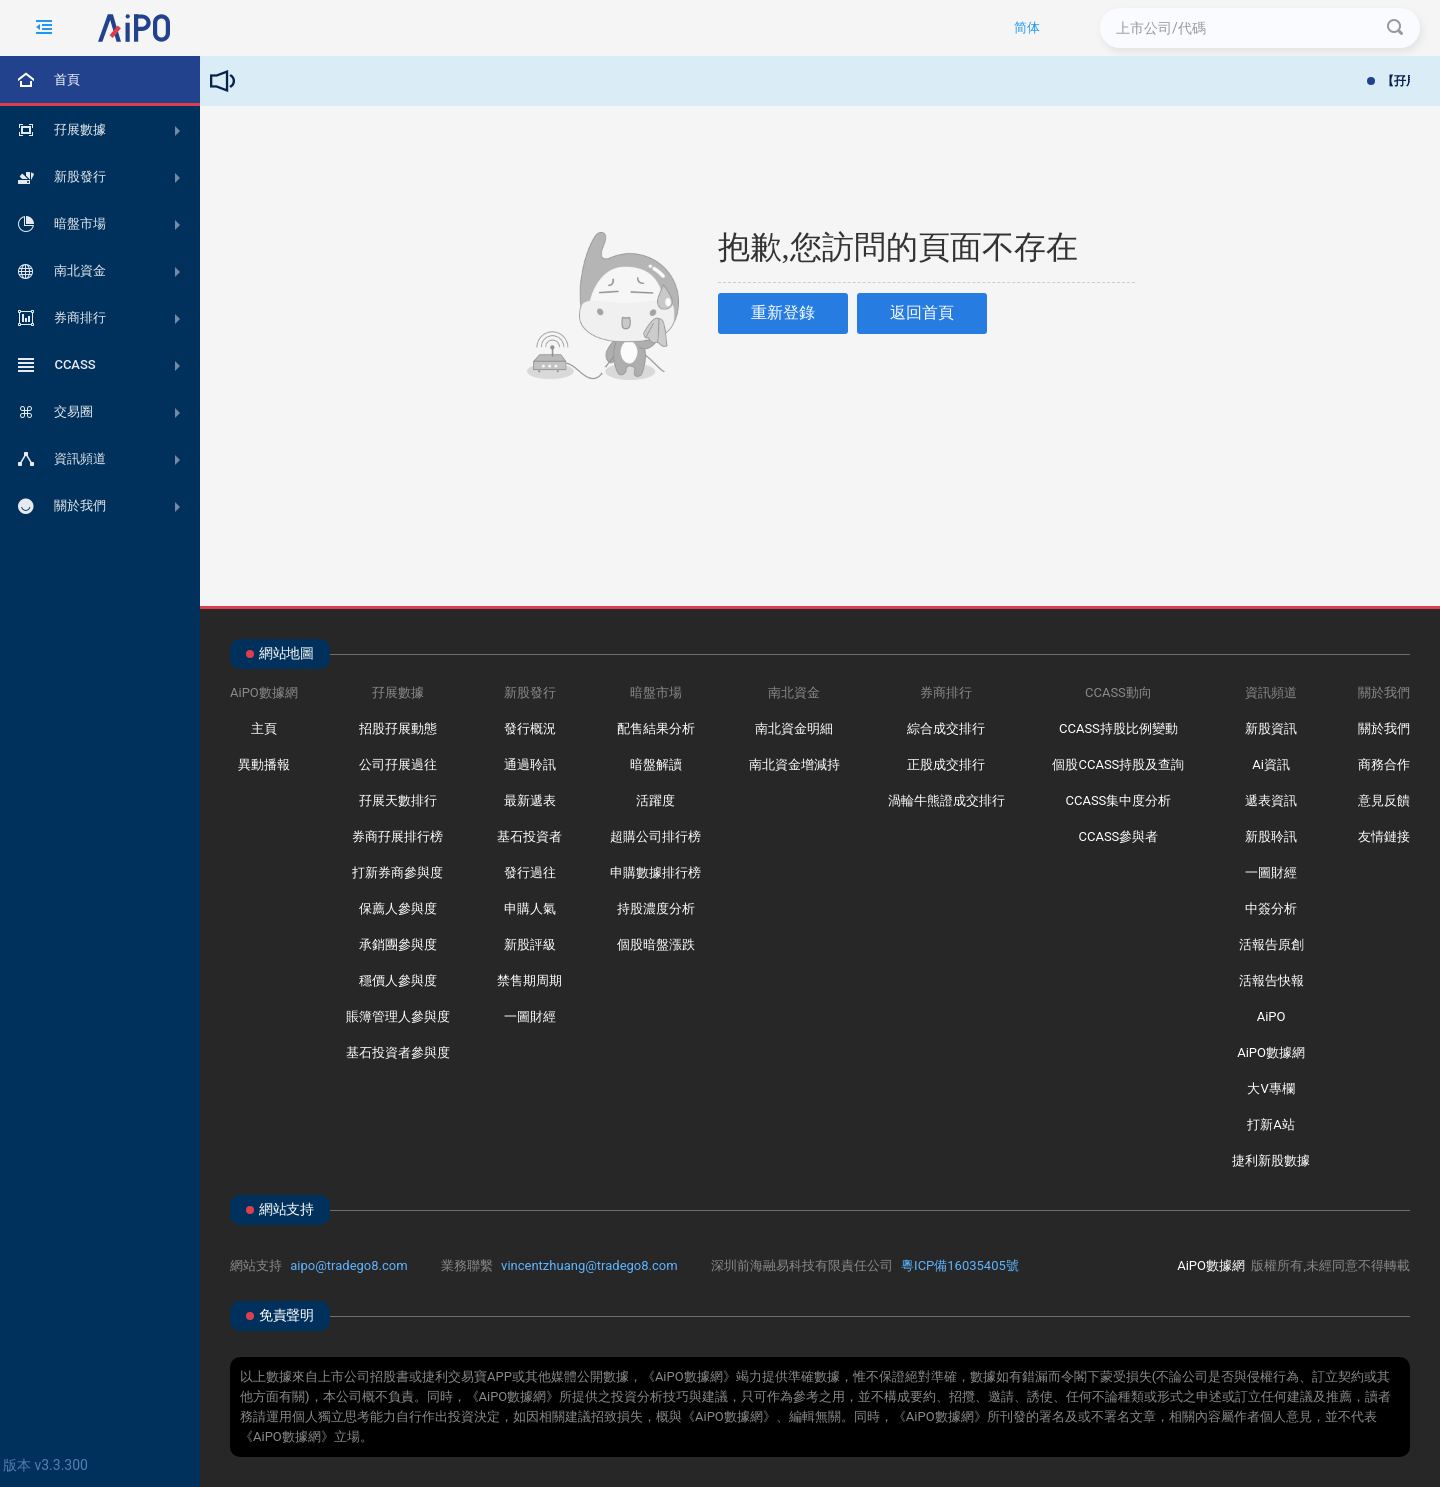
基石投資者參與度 (398, 1052)
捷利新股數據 (1271, 1160)
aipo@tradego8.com (348, 1265)
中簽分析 (1271, 908)
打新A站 (1270, 1124)
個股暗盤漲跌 (656, 944)
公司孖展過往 (398, 764)
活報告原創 (1271, 944)
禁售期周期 (529, 980)
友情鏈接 (1384, 836)
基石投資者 (529, 836)
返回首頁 (922, 312)
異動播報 (264, 764)
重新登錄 (783, 312)
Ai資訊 (1271, 764)
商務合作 (1384, 764)
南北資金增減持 (794, 764)
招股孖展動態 (398, 728)
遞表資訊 (1271, 800)
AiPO (1271, 1016)
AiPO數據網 (1271, 1052)
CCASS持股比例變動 (1118, 728)
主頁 (264, 728)
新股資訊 (1271, 728)
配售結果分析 (656, 728)
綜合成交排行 (946, 728)
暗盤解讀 (656, 764)
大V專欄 (1270, 1088)
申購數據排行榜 (655, 872)
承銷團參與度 (398, 944)
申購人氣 (530, 908)
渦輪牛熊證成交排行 (946, 800)
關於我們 (1384, 728)
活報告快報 (1271, 980)
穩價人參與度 (398, 980)
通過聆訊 (530, 764)
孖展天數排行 (398, 800)
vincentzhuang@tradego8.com (589, 1265)
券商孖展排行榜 (397, 836)
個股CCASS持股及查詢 (1118, 764)
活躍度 (655, 800)
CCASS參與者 (1118, 836)
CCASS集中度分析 (1118, 800)
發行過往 (530, 872)
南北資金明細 (794, 728)
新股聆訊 (1271, 836)
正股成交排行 (946, 764)
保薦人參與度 (398, 908)
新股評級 (530, 944)
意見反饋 (1384, 800)
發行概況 (530, 728)
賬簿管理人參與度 (398, 1016)
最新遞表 (530, 800)
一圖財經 (530, 1016)
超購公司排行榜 (655, 836)
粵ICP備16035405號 (960, 1265)
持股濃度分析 (656, 908)
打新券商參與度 (397, 872)
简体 (1027, 27)
